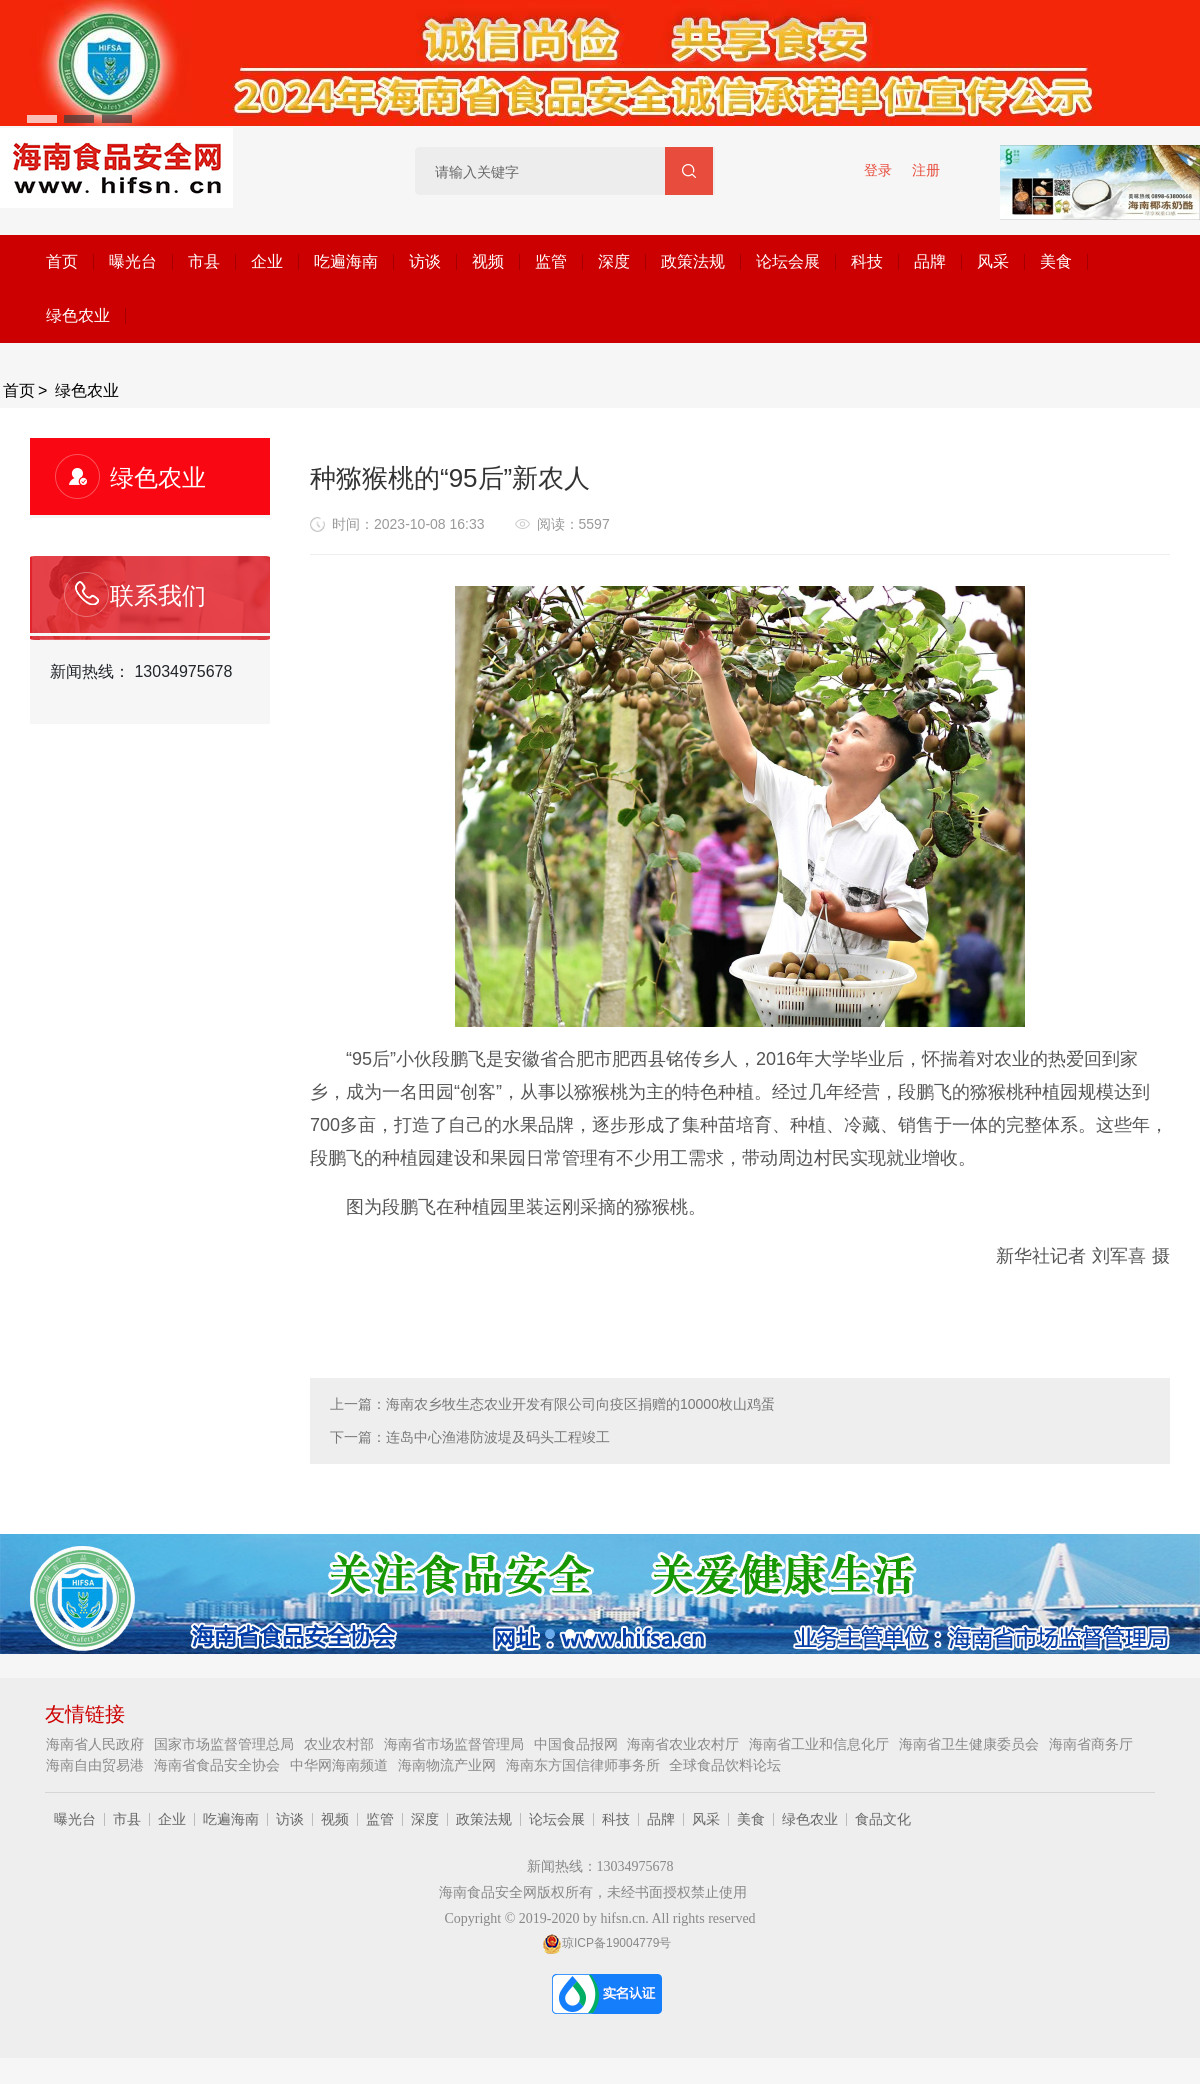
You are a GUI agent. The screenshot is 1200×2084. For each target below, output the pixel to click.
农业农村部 (341, 1744)
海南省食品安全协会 (219, 1765)
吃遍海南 (346, 261)
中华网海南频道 (341, 1765)
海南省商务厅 (1091, 1744)
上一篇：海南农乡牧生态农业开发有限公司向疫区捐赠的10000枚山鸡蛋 (552, 1404)
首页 (62, 261)
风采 (993, 261)
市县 (204, 261)
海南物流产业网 (449, 1765)
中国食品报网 (578, 1744)
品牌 (930, 261)
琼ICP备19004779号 (606, 1943)
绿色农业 (78, 315)
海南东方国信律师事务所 (585, 1765)
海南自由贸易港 (97, 1765)
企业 (267, 261)
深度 (614, 261)
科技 (867, 261)
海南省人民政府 (97, 1744)
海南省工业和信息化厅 (821, 1744)
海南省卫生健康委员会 (971, 1744)
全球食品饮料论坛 (725, 1765)
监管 (551, 261)
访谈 (425, 261)
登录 (878, 170)
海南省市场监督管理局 (456, 1744)
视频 (488, 261)
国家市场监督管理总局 (226, 1744)
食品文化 (883, 1819)
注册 (926, 170)
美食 (1056, 261)
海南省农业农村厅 (685, 1744)
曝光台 (133, 261)
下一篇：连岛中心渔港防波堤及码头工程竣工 (470, 1437)
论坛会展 (788, 261)
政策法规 (693, 261)
